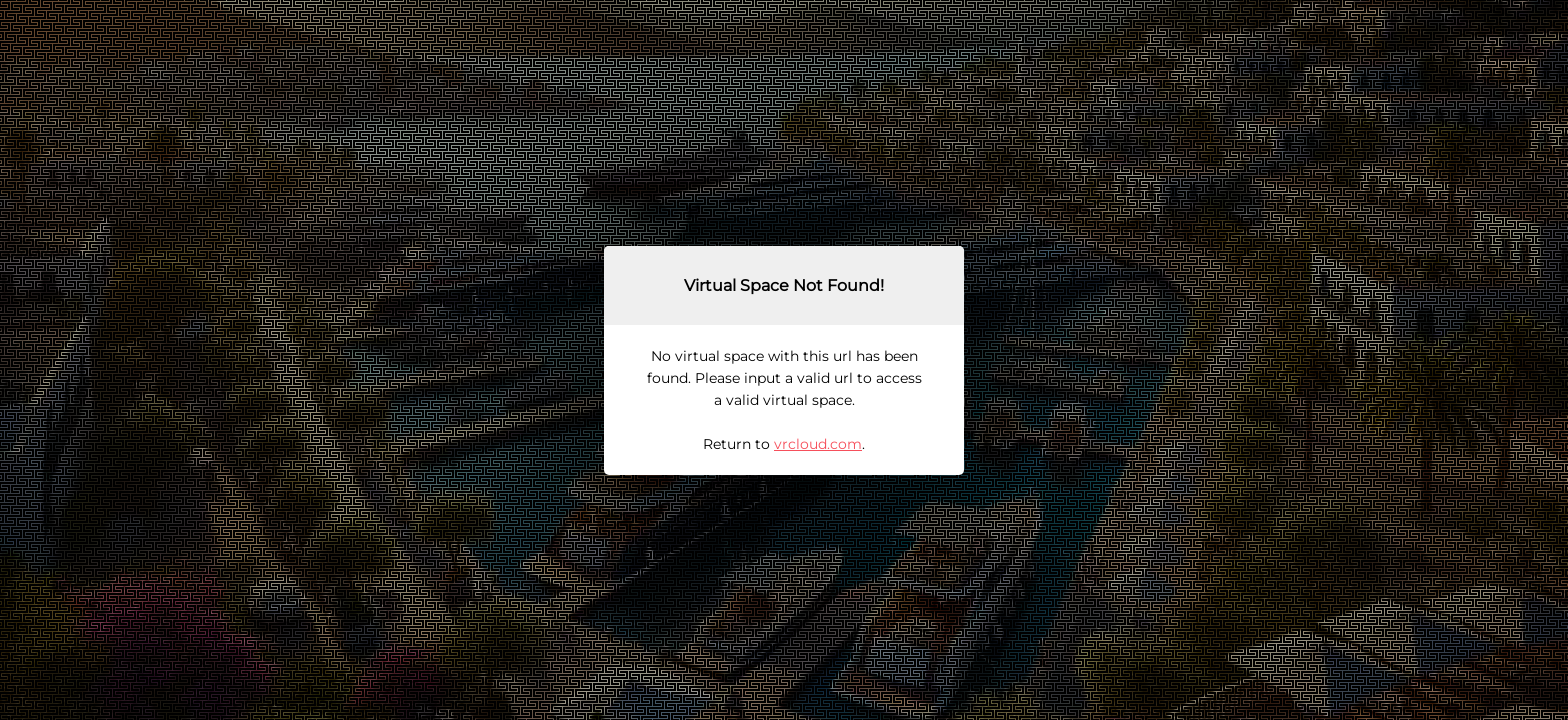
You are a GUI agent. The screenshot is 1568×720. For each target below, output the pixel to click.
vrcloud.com (818, 444)
